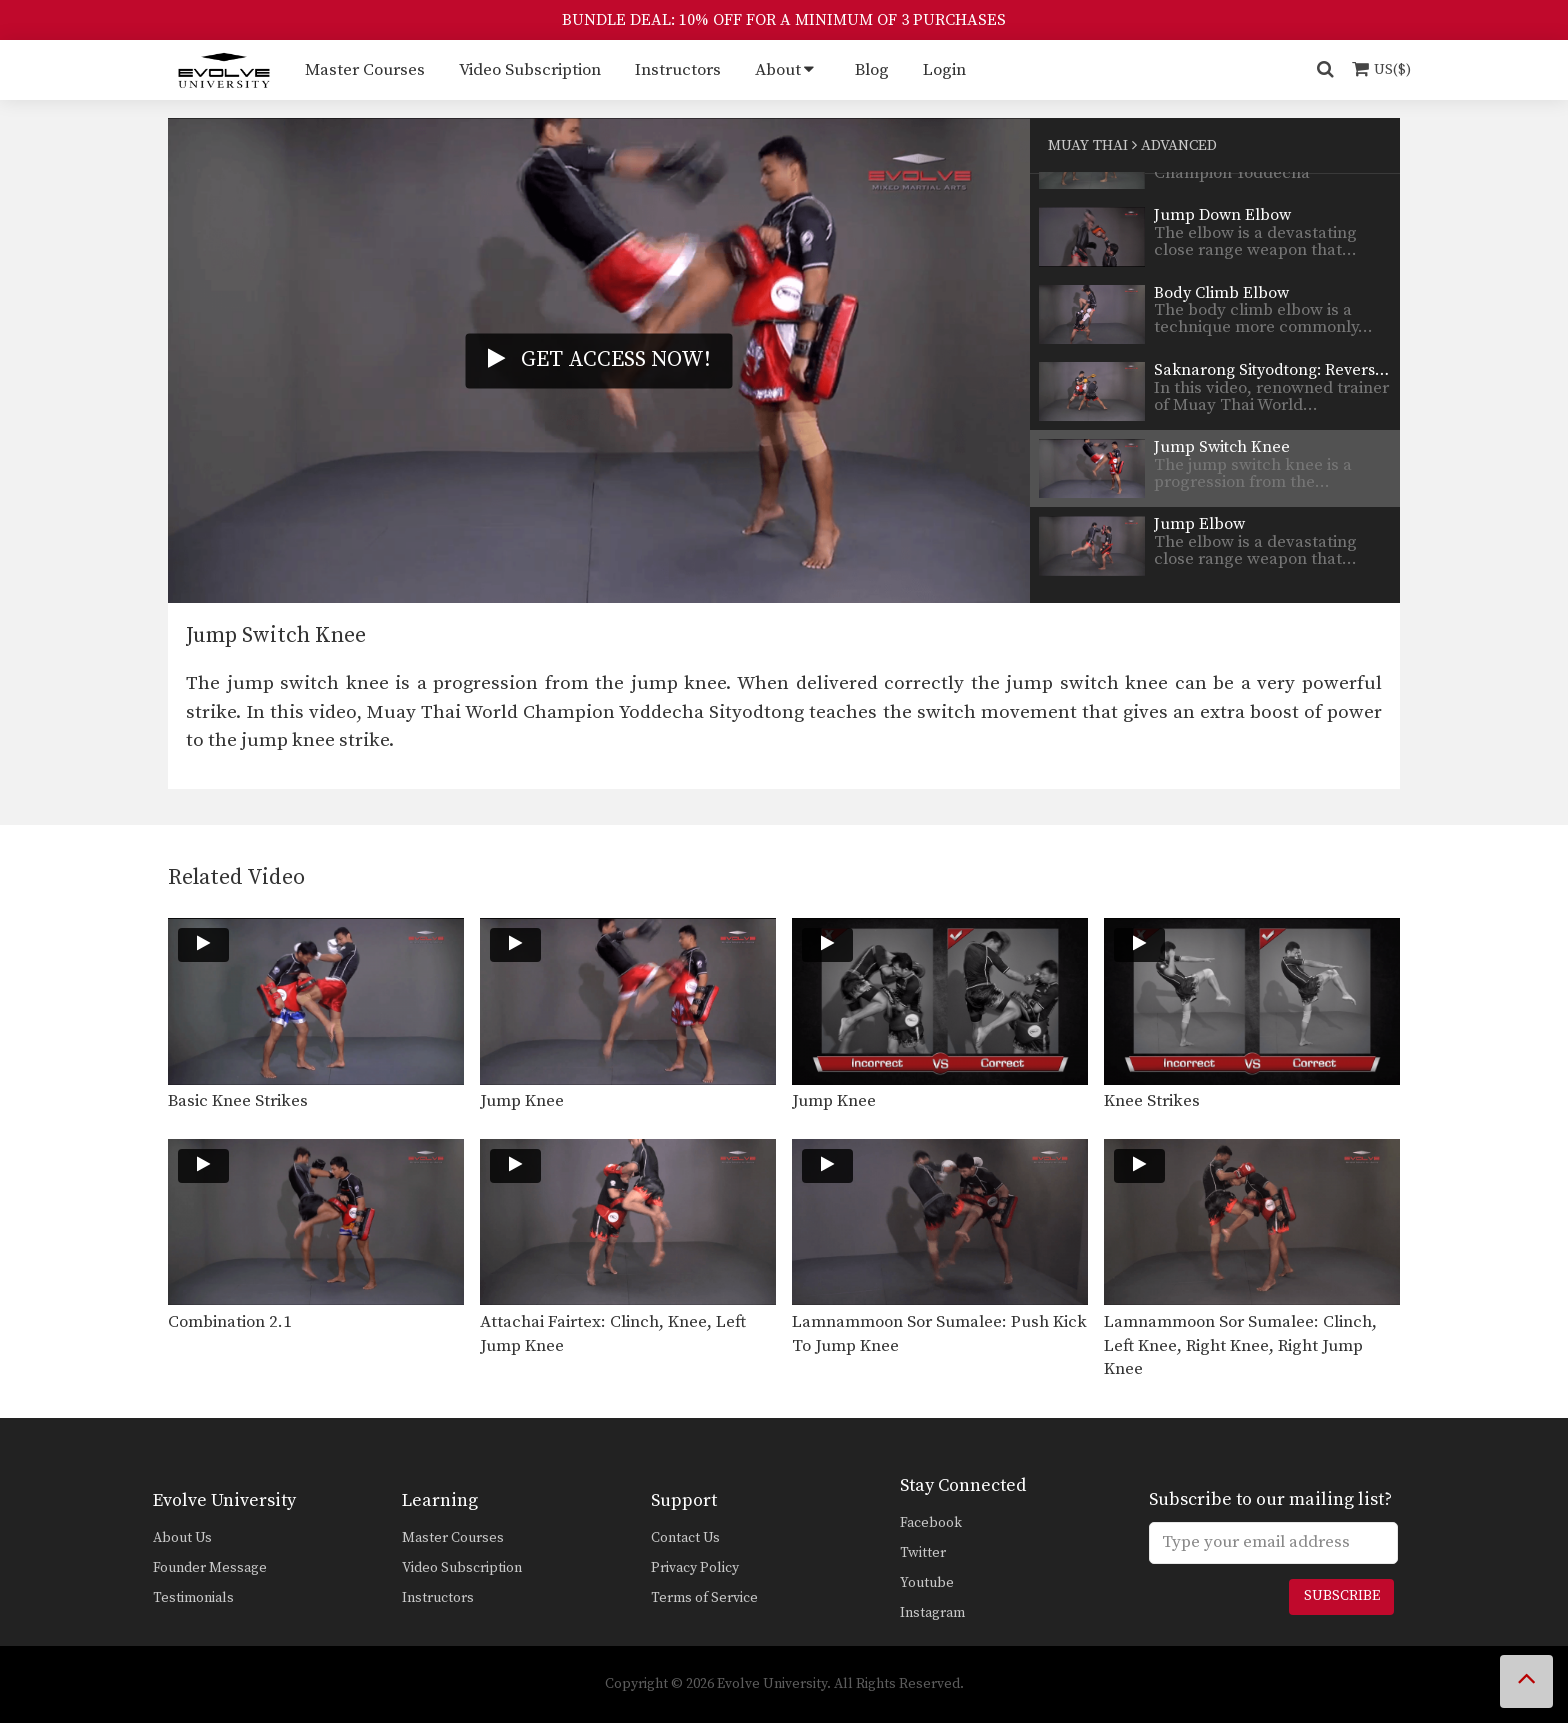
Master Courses (365, 70)
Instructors (678, 70)
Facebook (931, 1523)
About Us (182, 1538)
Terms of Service (704, 1598)
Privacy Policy (695, 1568)
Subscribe (1342, 1596)
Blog (872, 70)
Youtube (927, 1583)
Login (944, 70)
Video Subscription (530, 70)
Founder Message (210, 1568)
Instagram (932, 1613)
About (778, 70)
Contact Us (685, 1538)
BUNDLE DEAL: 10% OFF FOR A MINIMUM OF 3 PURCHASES (784, 20)
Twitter (923, 1553)
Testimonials (193, 1598)
